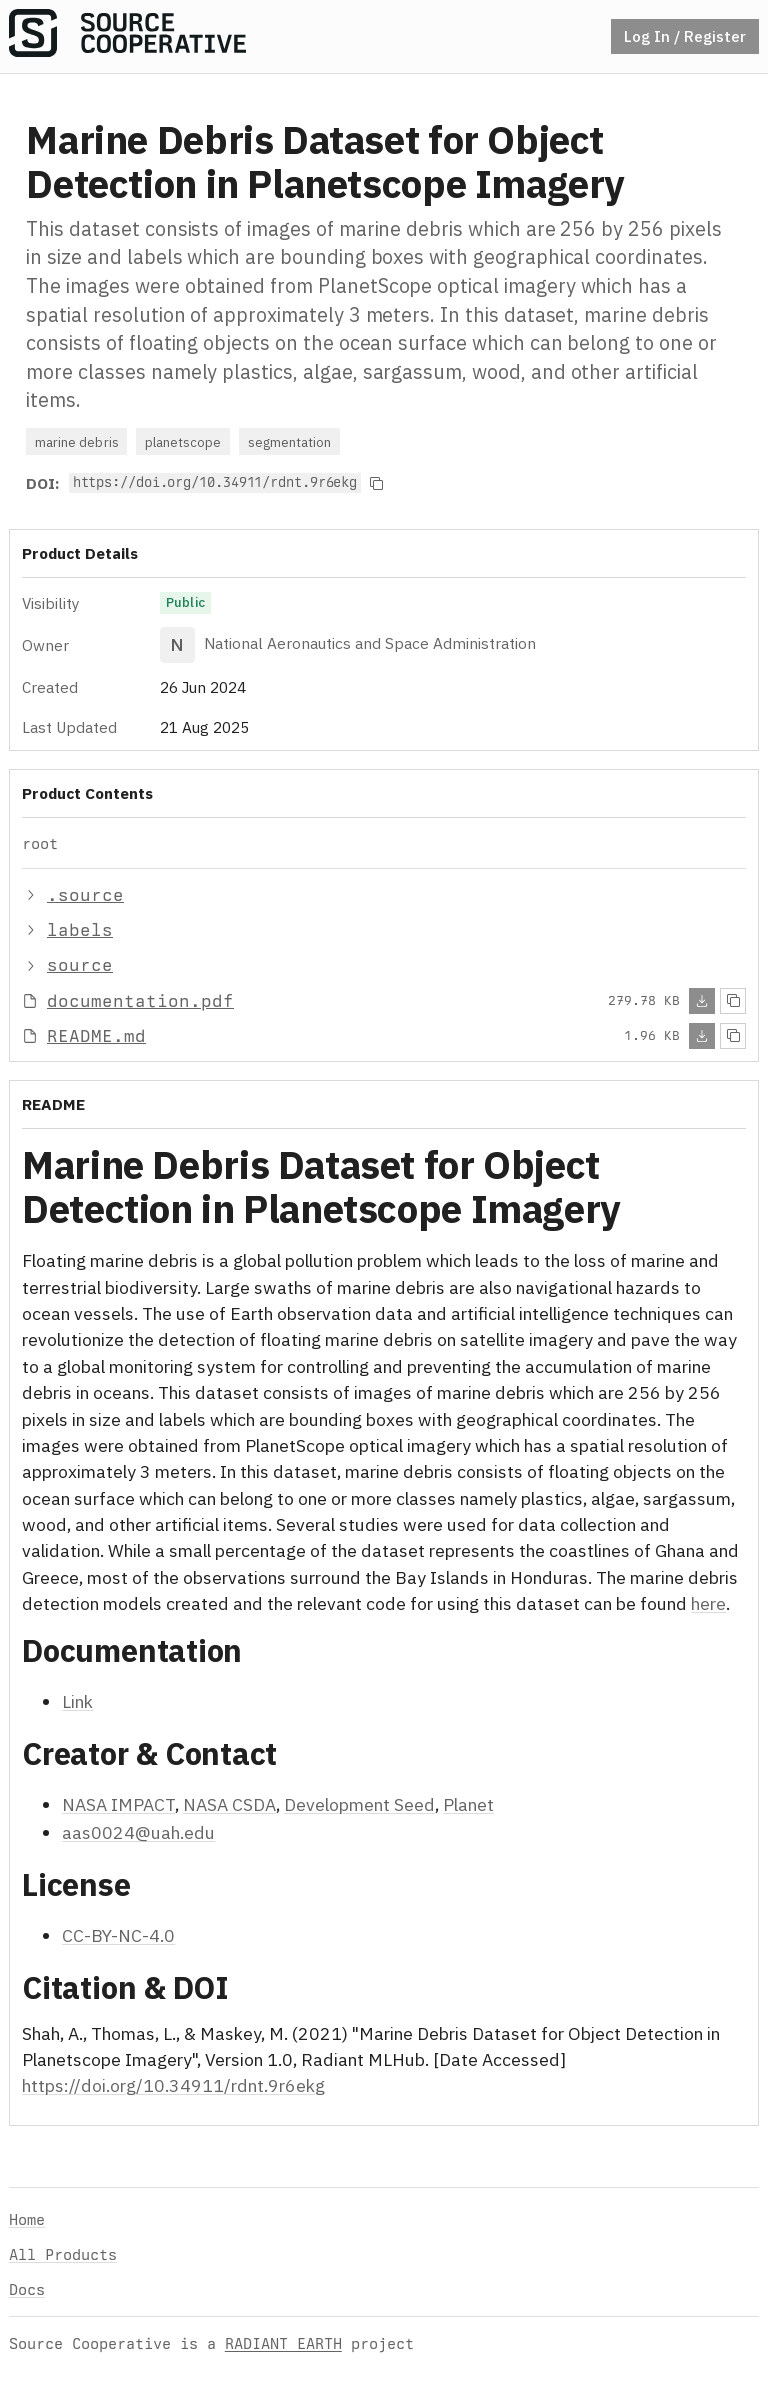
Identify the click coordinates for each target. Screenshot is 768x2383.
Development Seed (359, 1804)
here (708, 1603)
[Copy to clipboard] (377, 483)
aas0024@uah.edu (138, 1832)
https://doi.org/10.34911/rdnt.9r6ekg (173, 2085)
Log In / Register (685, 36)
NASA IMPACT (118, 1804)
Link (77, 1701)
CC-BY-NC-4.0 (118, 1935)
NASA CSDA (229, 1804)
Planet (468, 1804)
